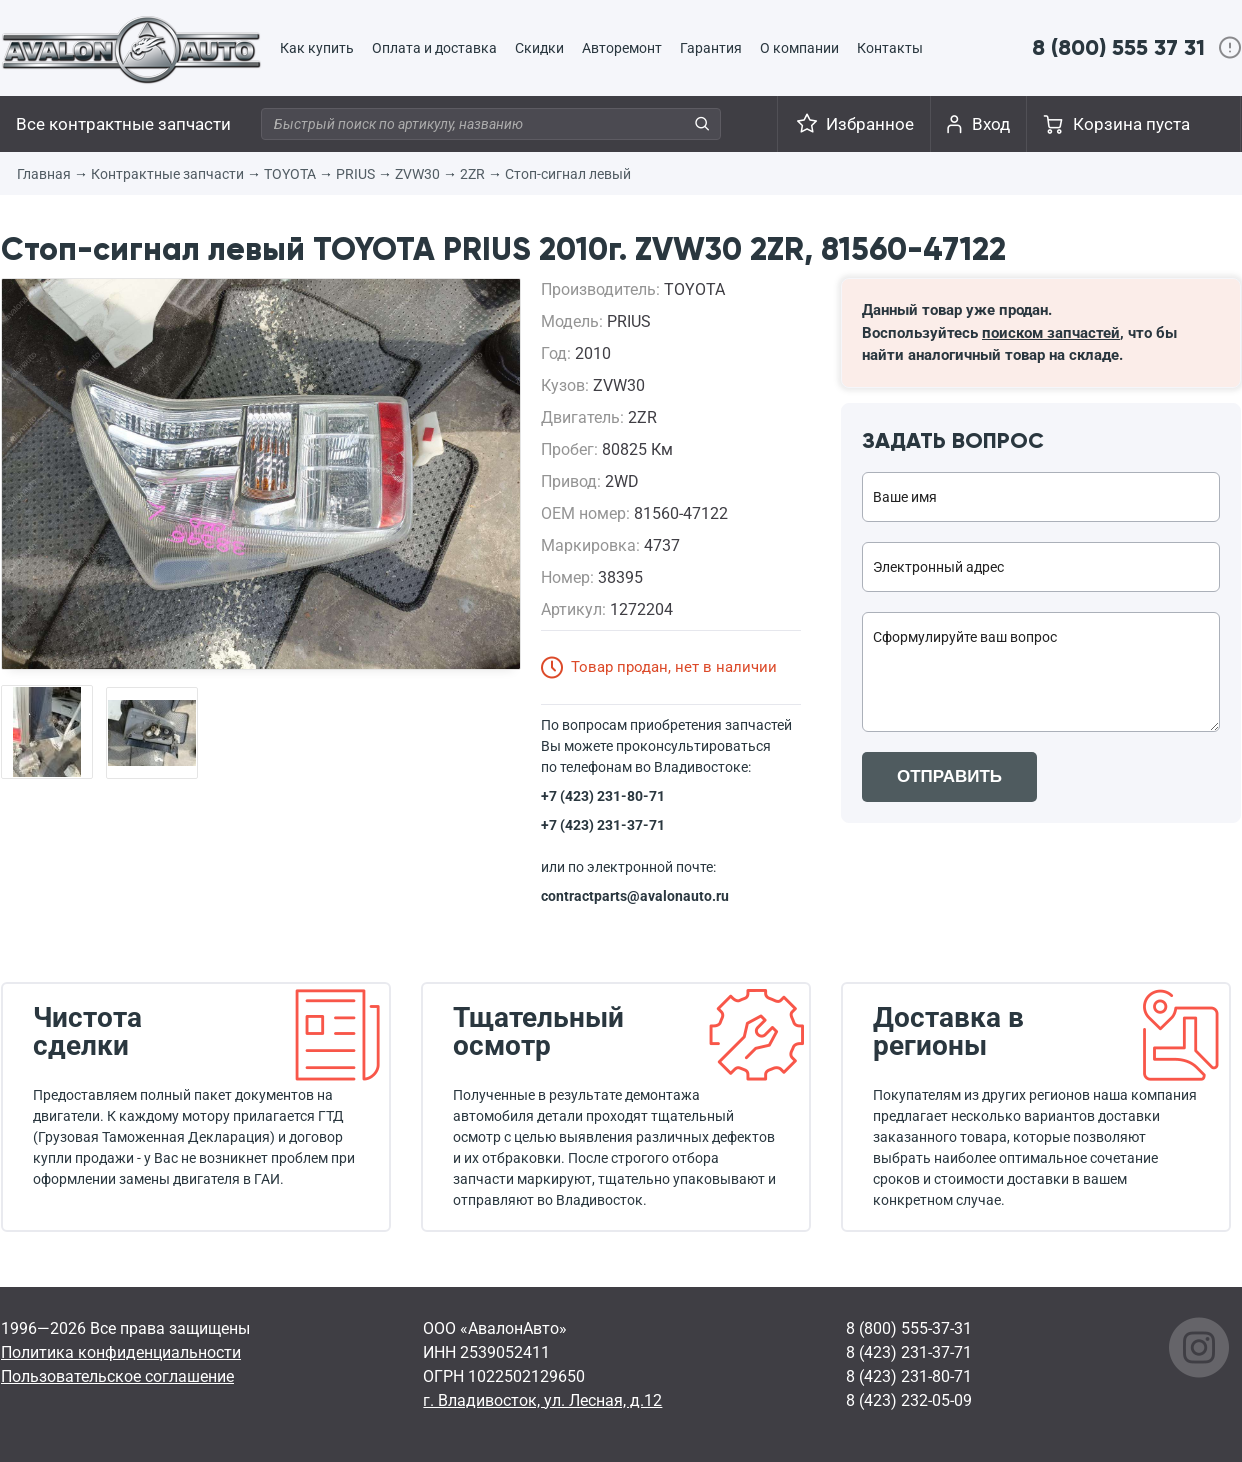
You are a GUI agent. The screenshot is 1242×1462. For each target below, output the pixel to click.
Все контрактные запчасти (123, 124)
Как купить (317, 48)
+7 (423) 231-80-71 (603, 796)
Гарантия (711, 48)
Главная (44, 174)
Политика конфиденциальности (121, 1352)
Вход (991, 124)
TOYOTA (290, 174)
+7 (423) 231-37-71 (603, 825)
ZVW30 (417, 174)
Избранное (870, 124)
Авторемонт (622, 48)
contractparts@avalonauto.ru (635, 896)
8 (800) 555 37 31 (1118, 47)
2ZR (472, 174)
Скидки (539, 48)
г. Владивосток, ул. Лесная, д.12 (542, 1400)
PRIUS (355, 174)
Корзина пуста (1131, 124)
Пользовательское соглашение (117, 1376)
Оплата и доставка (434, 48)
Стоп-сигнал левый (568, 174)
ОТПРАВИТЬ (949, 776)
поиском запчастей (1051, 333)
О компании (799, 48)
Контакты (890, 48)
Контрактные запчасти (167, 174)
